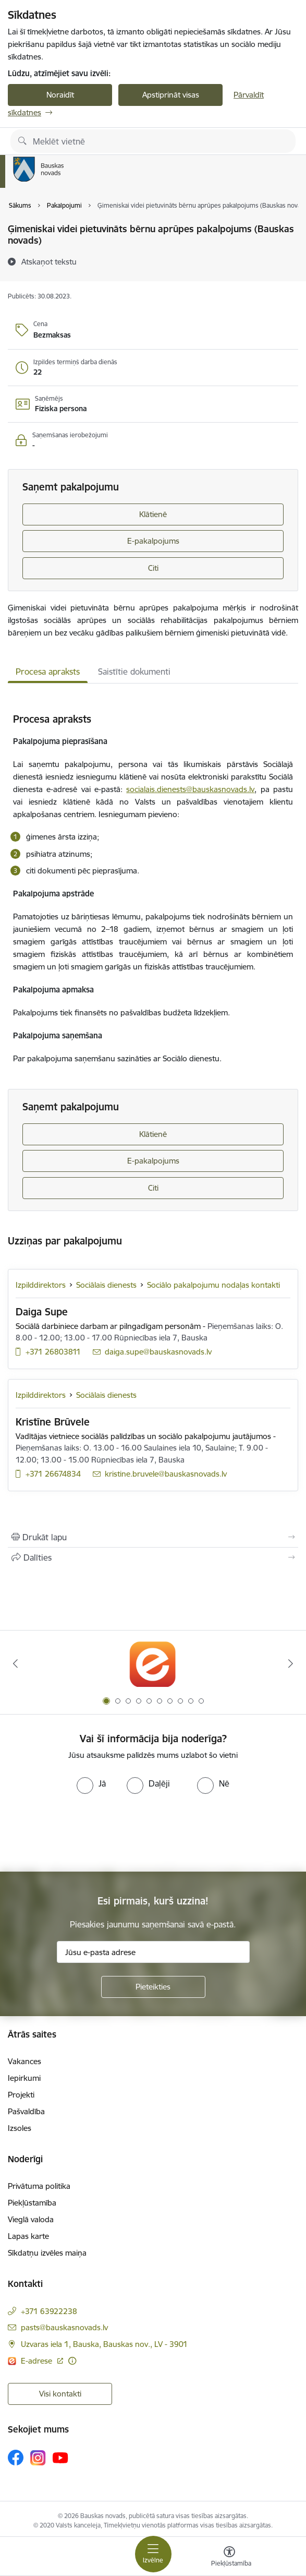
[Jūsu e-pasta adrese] (153, 1952)
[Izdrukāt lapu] (153, 1537)
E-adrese (37, 2361)
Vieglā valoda (31, 2219)
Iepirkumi (24, 2078)
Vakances (24, 2061)
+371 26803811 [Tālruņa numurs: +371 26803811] (53, 1352)
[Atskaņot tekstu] (49, 261)
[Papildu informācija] (72, 2361)
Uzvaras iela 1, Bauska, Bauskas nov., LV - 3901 (104, 2344)
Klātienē (153, 514)
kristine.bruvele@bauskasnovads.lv (166, 1474)
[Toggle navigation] (153, 2554)
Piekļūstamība (32, 2203)
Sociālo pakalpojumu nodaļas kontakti (213, 1285)
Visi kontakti (60, 2394)
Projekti (21, 2095)
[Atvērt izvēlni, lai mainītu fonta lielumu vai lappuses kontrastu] (229, 2558)
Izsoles (19, 2128)
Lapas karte (28, 2236)
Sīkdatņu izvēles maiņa (47, 2253)
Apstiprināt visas (170, 95)
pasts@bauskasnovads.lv (64, 2327)
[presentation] (87, 1833)
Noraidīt (60, 95)
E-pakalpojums (153, 541)
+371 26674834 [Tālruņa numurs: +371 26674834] (53, 1474)
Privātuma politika (39, 2186)
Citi (153, 568)
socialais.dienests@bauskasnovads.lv (190, 789)
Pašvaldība (26, 2111)
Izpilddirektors (41, 1285)
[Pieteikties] (153, 1987)
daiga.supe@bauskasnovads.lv (158, 1352)
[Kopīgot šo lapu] (153, 1557)
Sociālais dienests (106, 1285)
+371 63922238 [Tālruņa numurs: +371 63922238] (49, 2311)
